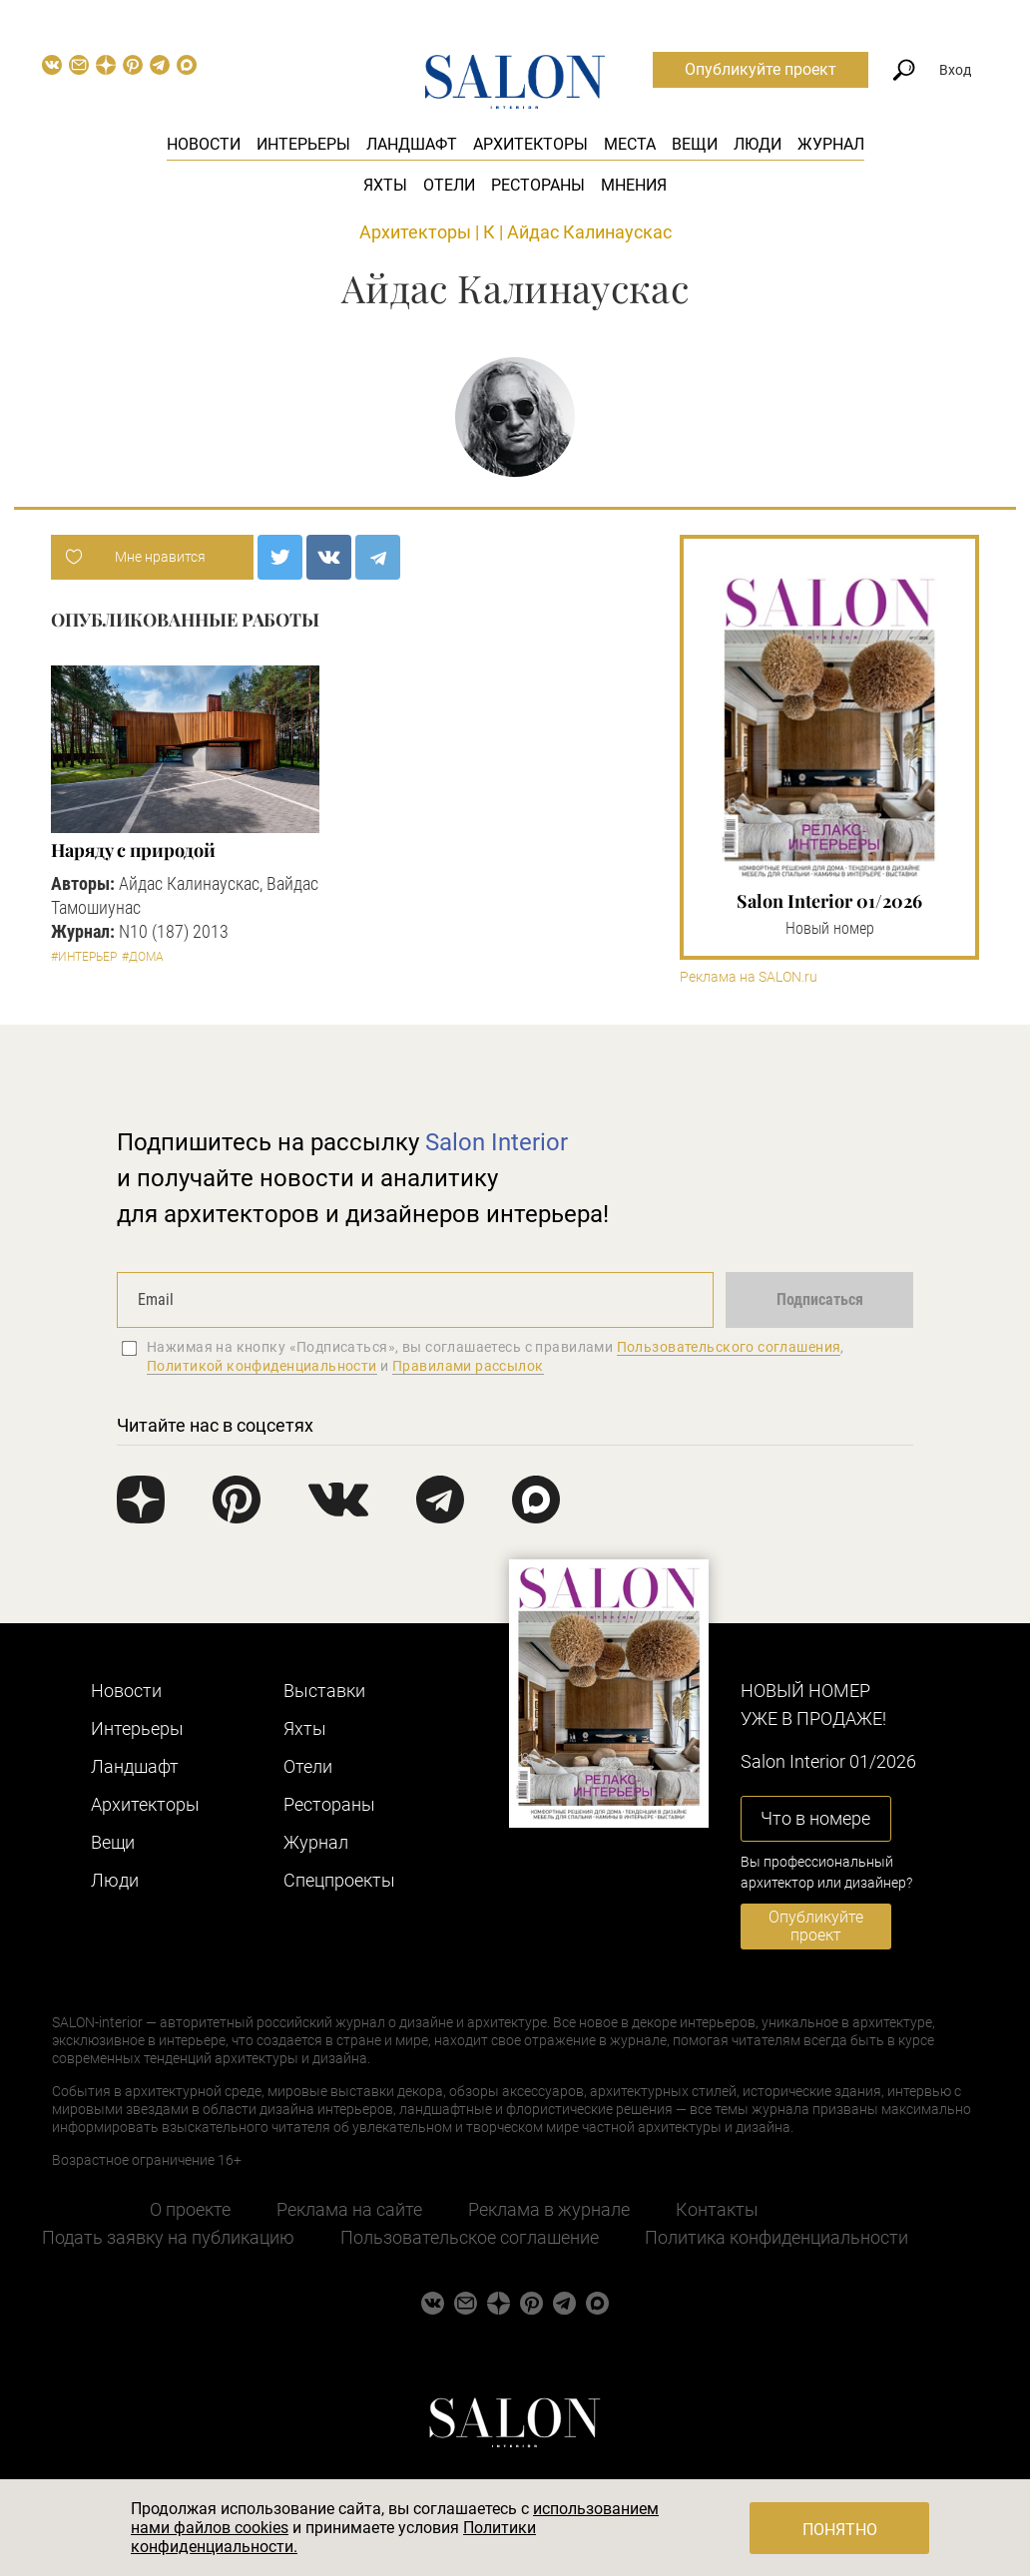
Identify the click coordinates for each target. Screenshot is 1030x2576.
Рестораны (538, 185)
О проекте (190, 2209)
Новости (204, 144)
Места (630, 144)
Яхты (385, 185)
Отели (449, 185)
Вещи (695, 144)
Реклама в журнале (549, 2209)
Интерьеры (303, 144)
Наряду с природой (133, 850)
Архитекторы (530, 144)
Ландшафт (411, 144)
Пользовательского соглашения (729, 1347)
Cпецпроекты (339, 1880)
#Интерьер (84, 957)
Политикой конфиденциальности (262, 1366)
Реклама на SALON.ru (748, 977)
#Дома (143, 957)
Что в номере (815, 1818)
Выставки (324, 1690)
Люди (757, 144)
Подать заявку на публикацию (168, 2237)
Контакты (717, 2209)
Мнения (634, 185)
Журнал (830, 144)
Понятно (839, 2529)
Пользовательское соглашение (469, 2237)
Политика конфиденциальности (776, 2237)
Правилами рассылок (468, 1366)
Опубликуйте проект (760, 69)
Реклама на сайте (349, 2209)
